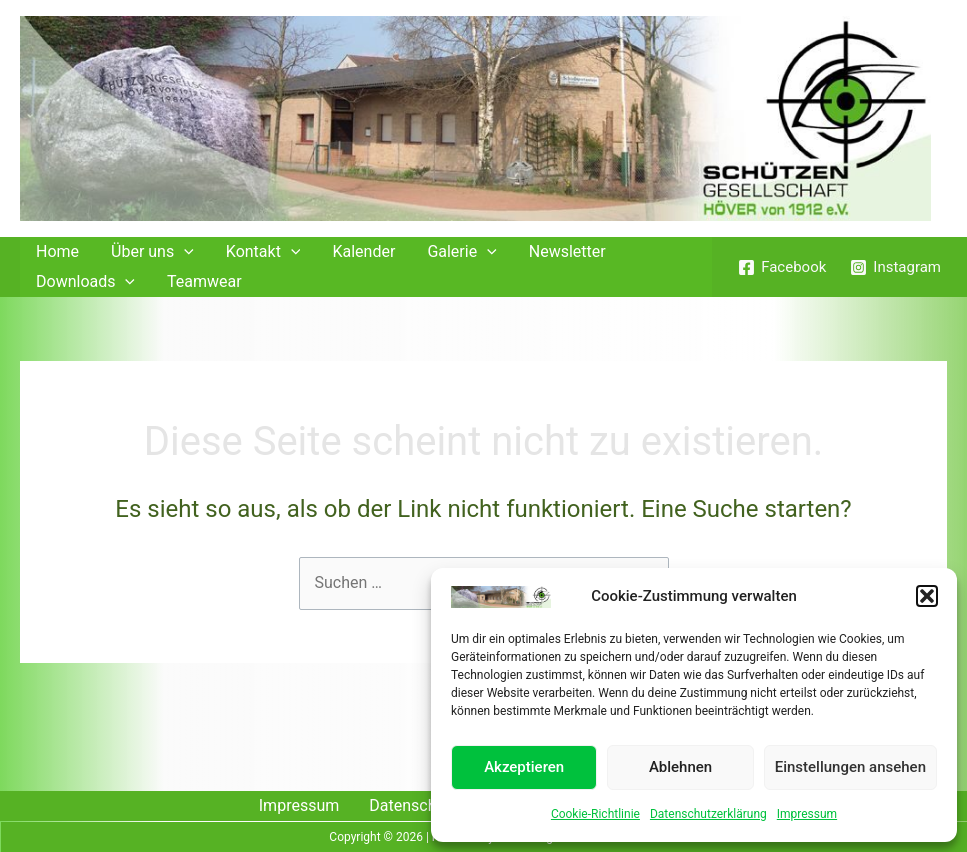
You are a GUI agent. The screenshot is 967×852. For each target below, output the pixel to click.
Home (57, 251)
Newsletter (567, 251)
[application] (184, 252)
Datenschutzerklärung (708, 814)
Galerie (461, 252)
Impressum (807, 814)
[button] (927, 596)
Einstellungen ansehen (850, 767)
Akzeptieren (524, 767)
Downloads (85, 282)
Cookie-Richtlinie (595, 814)
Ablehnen (680, 767)
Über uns (152, 252)
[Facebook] (782, 267)
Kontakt (263, 252)
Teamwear (204, 281)
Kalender (363, 251)
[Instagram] (895, 267)
